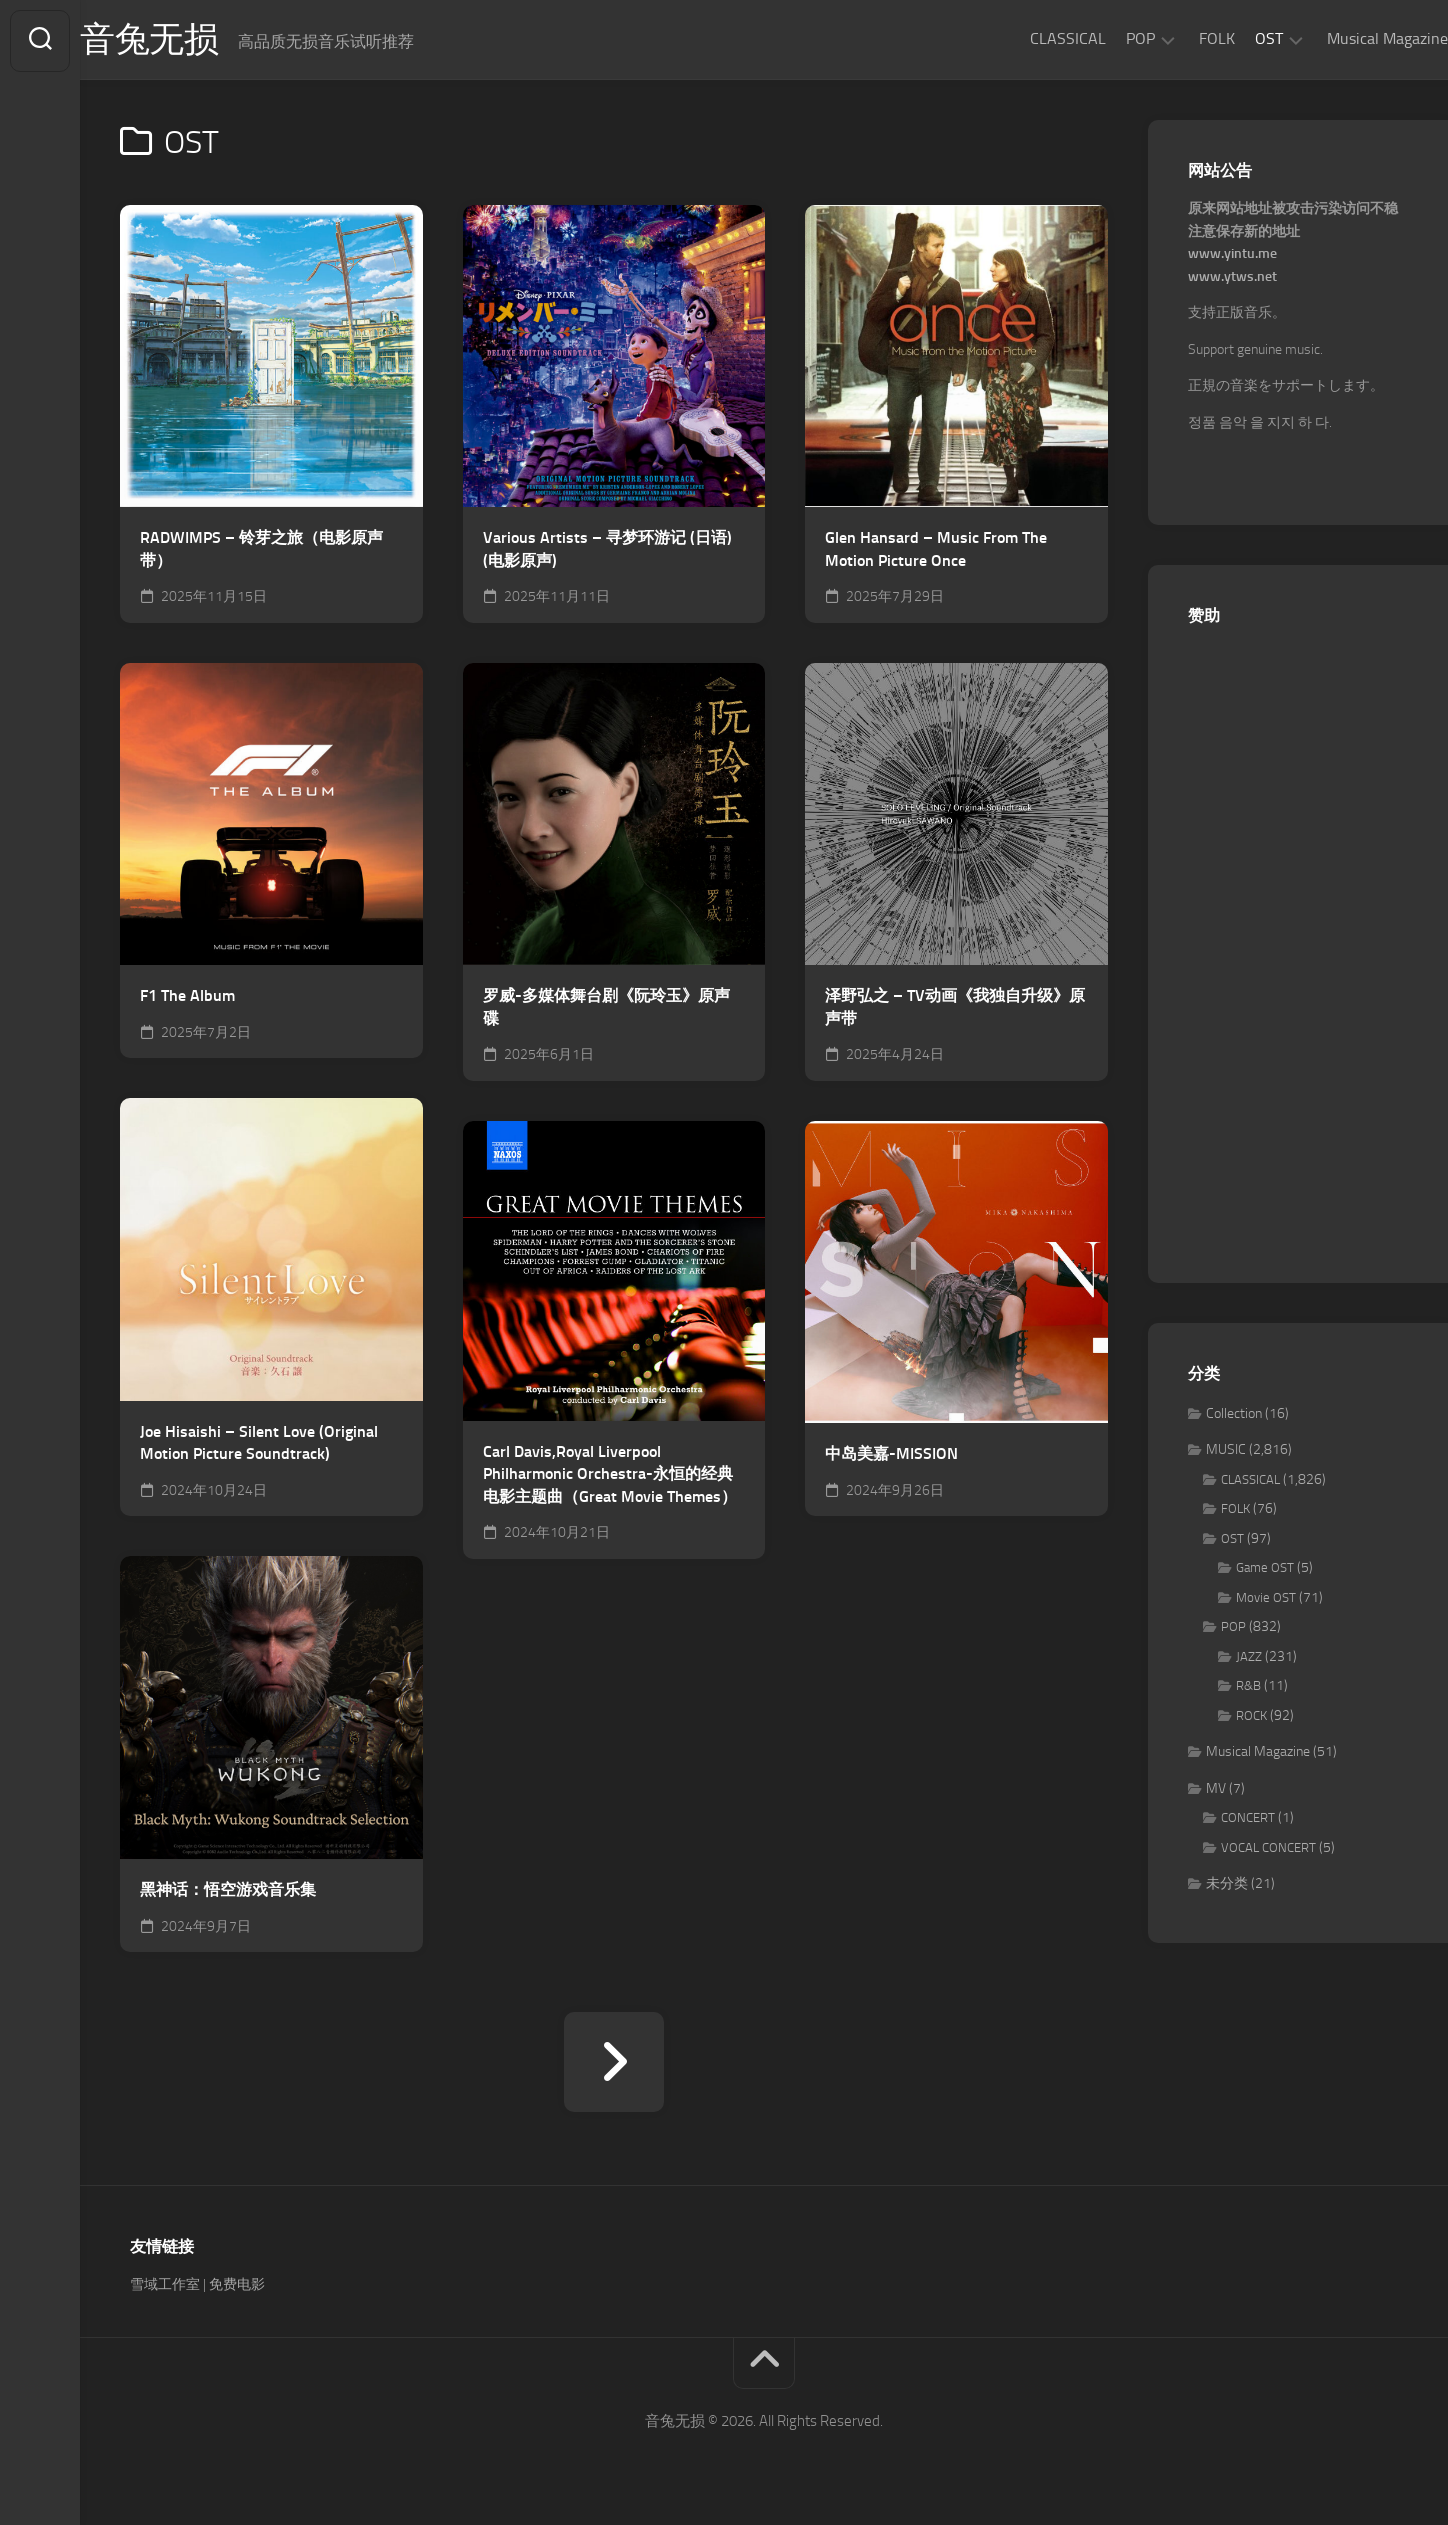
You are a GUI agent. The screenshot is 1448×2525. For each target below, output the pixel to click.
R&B (1248, 1688)
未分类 (1227, 1886)
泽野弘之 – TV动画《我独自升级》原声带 (955, 1010)
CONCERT (1248, 1820)
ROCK (1251, 1717)
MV (1216, 1790)
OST (1229, 38)
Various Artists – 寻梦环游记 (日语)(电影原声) (607, 551)
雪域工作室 (165, 2286)
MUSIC (1226, 1452)
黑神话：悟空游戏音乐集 (228, 1891)
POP (1100, 38)
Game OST (1265, 1570)
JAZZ (1249, 1658)
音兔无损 (191, 41)
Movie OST (1266, 1599)
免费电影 (237, 2286)
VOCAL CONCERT (1268, 1849)
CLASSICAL (1028, 38)
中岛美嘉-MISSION (891, 1456)
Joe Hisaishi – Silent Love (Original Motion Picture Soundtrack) (259, 1445)
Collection (1234, 1415)
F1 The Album (187, 998)
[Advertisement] (1298, 946)
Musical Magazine (1347, 38)
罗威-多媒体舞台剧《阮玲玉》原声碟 (606, 1010)
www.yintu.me (1232, 256)
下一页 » (614, 2064)
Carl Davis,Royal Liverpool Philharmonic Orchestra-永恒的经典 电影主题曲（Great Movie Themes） (610, 1476)
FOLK (1177, 38)
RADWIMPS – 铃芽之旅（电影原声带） (261, 551)
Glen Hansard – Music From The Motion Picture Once (936, 551)
